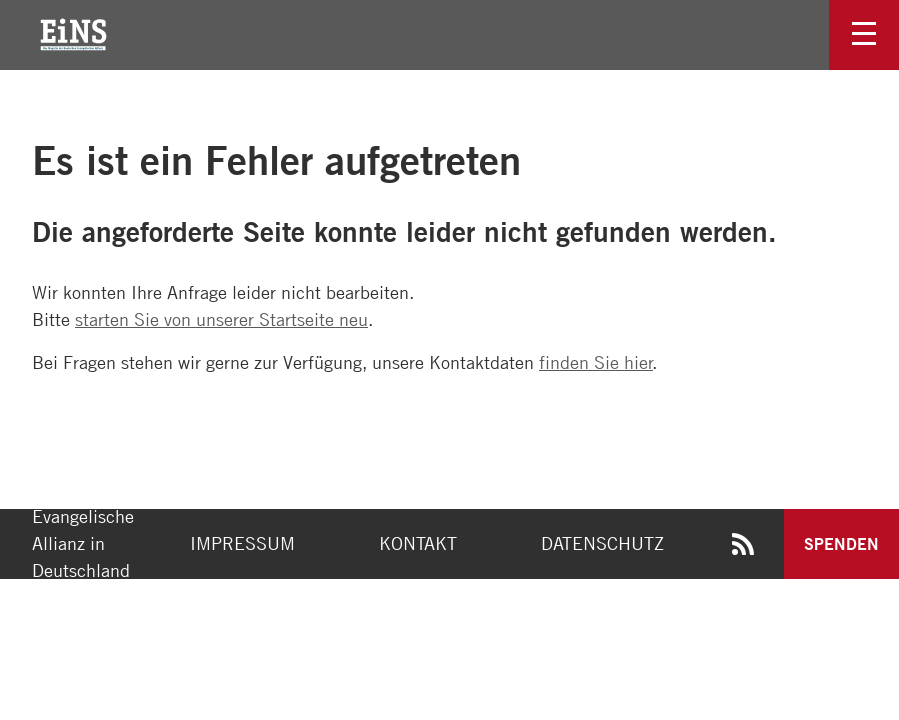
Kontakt (418, 543)
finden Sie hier (596, 362)
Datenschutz (602, 543)
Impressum (242, 543)
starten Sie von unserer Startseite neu (221, 319)
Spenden (841, 543)
